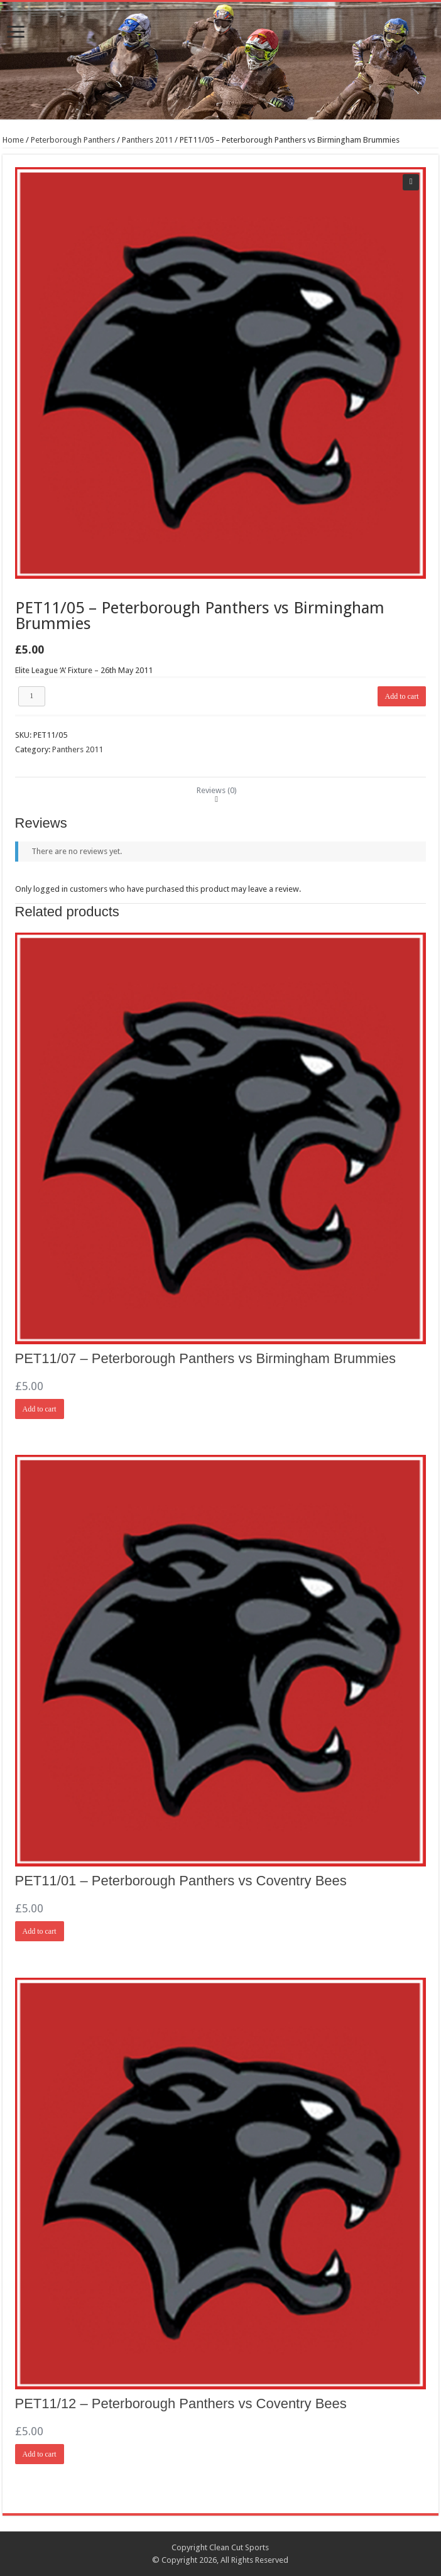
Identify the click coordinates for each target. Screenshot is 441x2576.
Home (13, 140)
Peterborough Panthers (73, 140)
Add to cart (402, 696)
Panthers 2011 (147, 140)
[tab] (217, 790)
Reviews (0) (217, 790)
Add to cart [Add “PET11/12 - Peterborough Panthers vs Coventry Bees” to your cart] (40, 2454)
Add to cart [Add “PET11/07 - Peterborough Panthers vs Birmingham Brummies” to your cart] (40, 1409)
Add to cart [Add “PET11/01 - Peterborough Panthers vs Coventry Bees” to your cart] (40, 1931)
